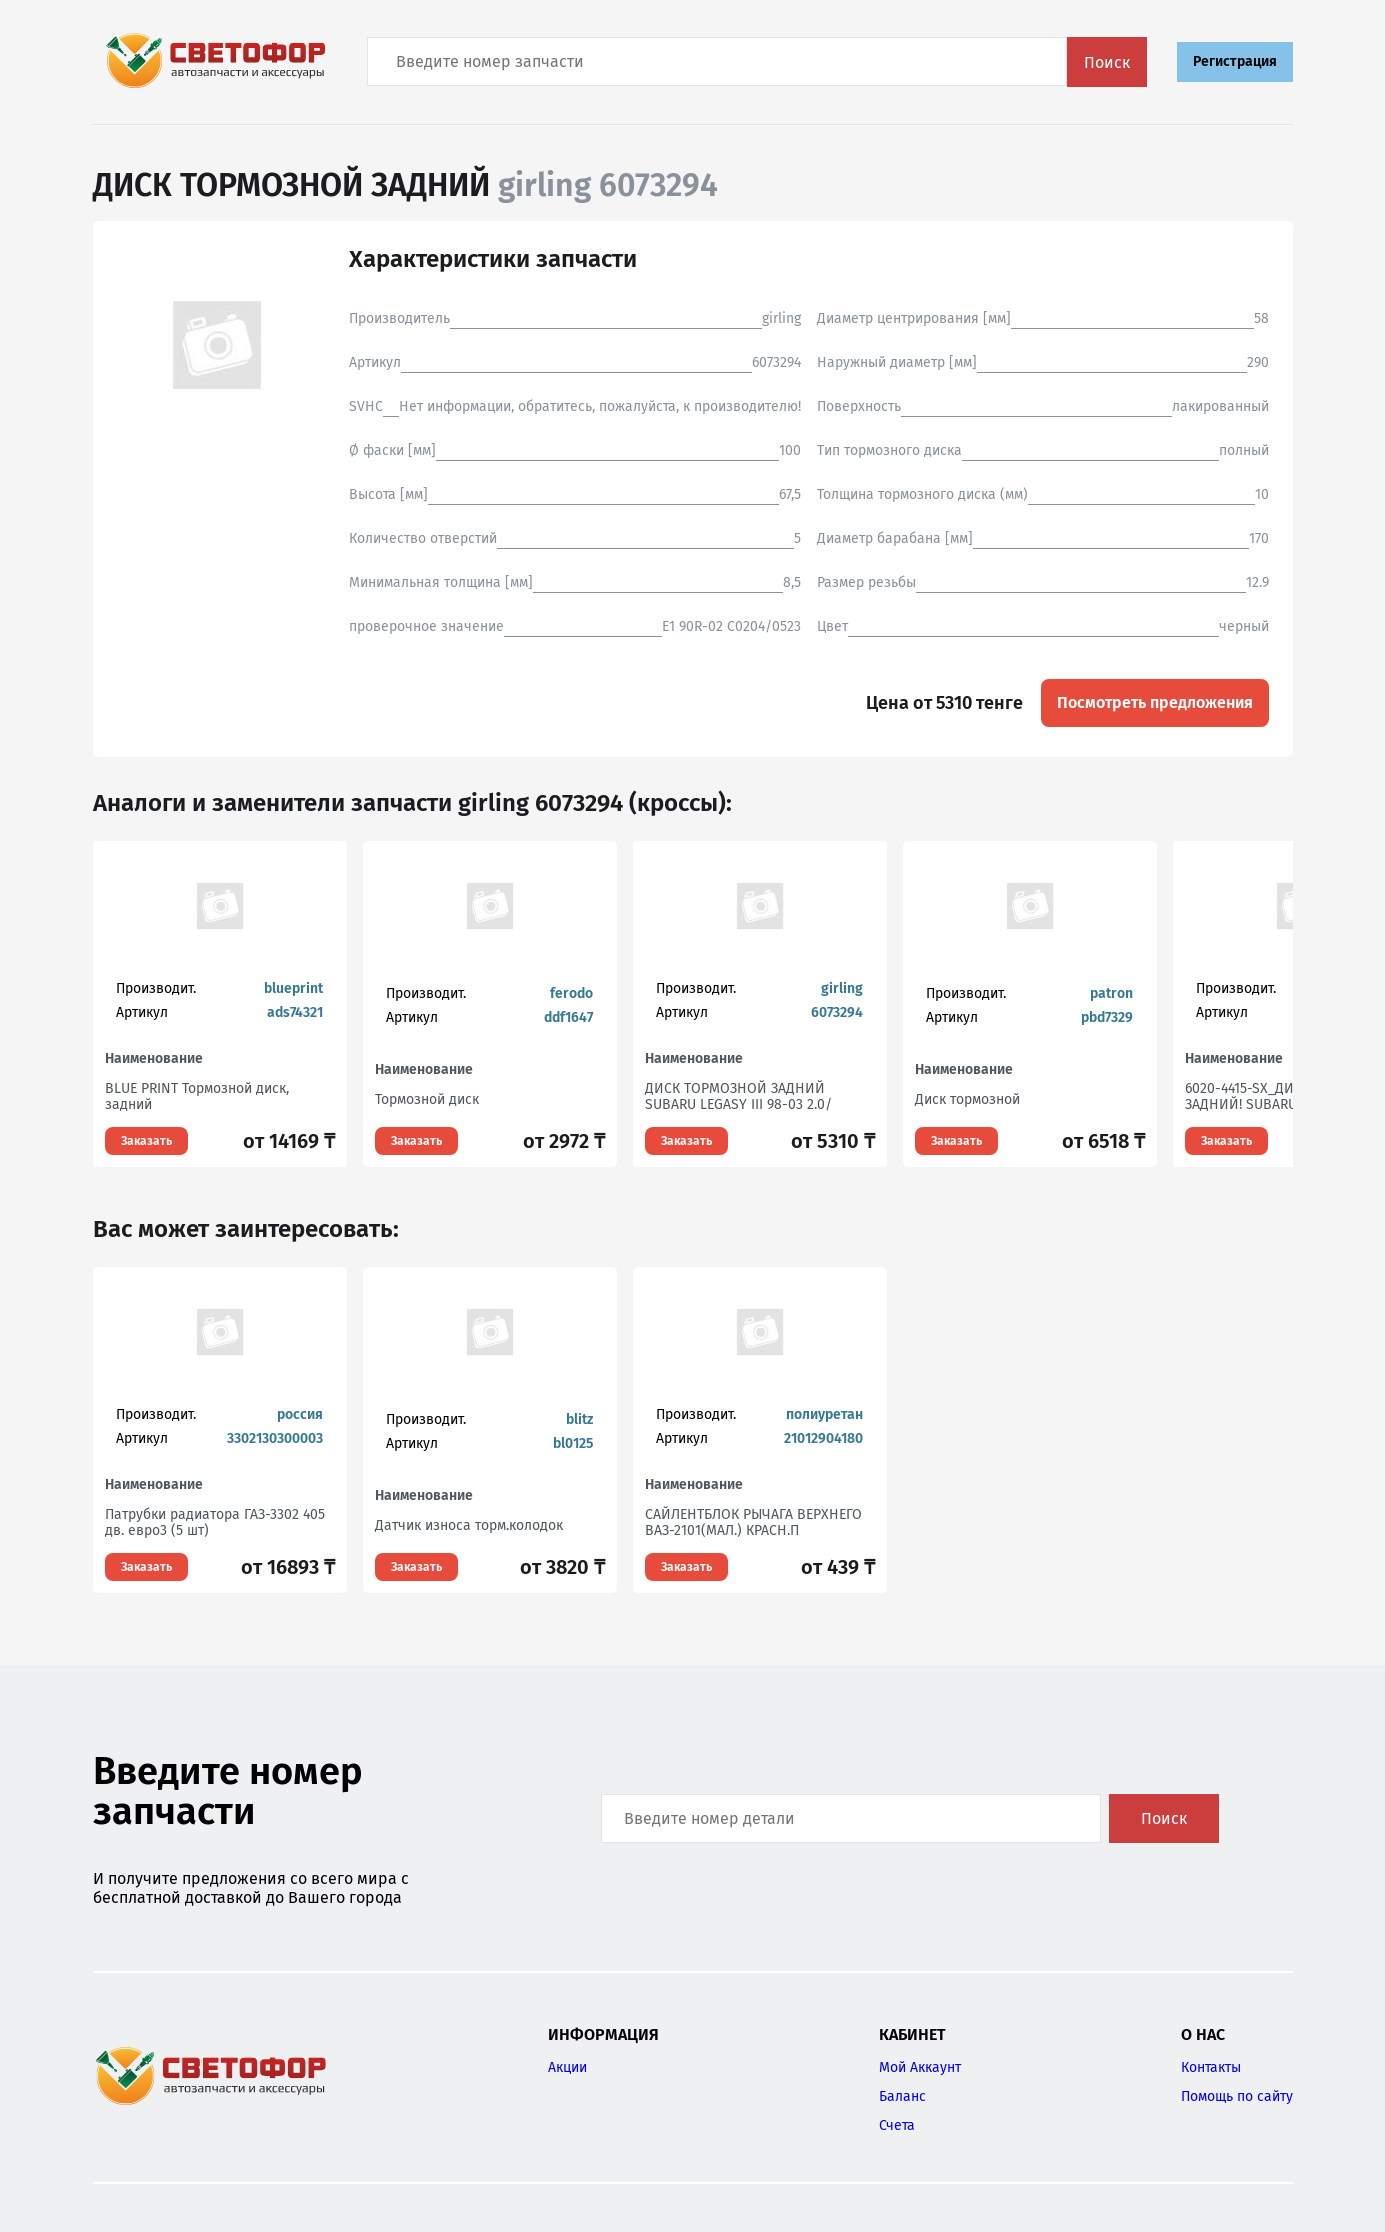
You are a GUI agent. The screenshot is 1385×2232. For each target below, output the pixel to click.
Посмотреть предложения (1155, 702)
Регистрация (1235, 61)
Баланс (902, 2096)
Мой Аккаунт (920, 2067)
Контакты (1211, 2067)
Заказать (146, 1141)
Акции (567, 2067)
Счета (897, 2125)
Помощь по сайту (1237, 2096)
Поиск (1107, 62)
